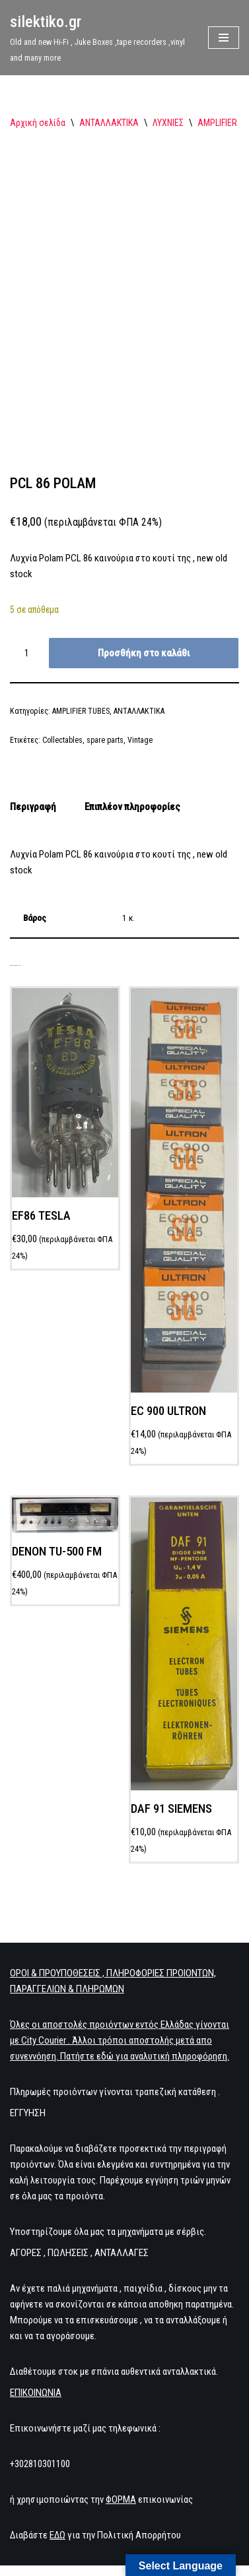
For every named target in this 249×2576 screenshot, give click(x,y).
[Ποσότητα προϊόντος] (28, 653)
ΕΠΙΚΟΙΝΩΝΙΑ (35, 2393)
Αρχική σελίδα (37, 122)
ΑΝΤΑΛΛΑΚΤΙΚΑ (109, 122)
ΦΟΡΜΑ (121, 2499)
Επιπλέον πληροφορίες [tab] (132, 807)
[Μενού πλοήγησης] (223, 37)
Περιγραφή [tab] (33, 807)
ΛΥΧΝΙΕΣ (168, 122)
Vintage (140, 740)
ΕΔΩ (57, 2535)
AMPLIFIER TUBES (81, 711)
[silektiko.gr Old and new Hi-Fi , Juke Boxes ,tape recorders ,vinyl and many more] (99, 37)
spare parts (105, 740)
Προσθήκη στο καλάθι (144, 653)
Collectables (62, 740)
